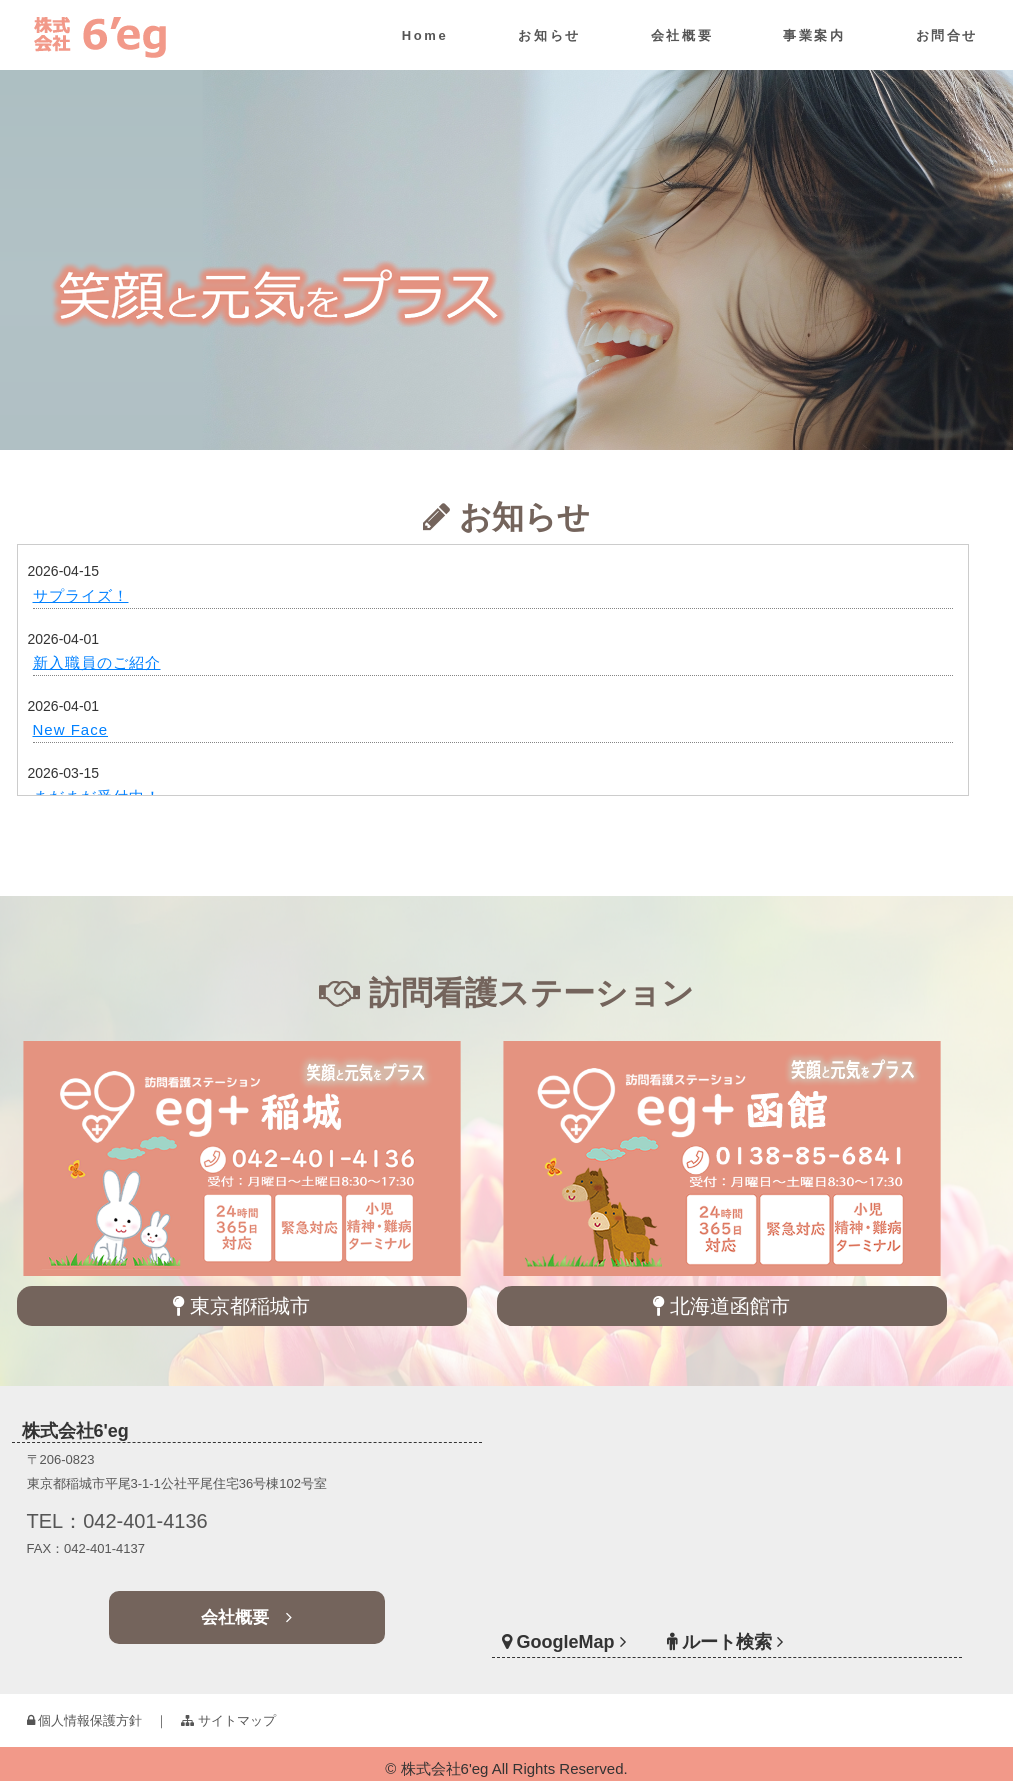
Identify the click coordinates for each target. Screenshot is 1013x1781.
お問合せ (947, 35)
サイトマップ (228, 1720)
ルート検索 (725, 1621)
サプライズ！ (81, 595)
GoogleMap (595, 1621)
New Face (71, 729)
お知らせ (549, 35)
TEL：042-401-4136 (142, 1523)
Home (425, 35)
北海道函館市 (721, 1306)
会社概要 (682, 35)
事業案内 (814, 35)
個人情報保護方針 (85, 1720)
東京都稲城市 (241, 1306)
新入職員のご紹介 (97, 662)
